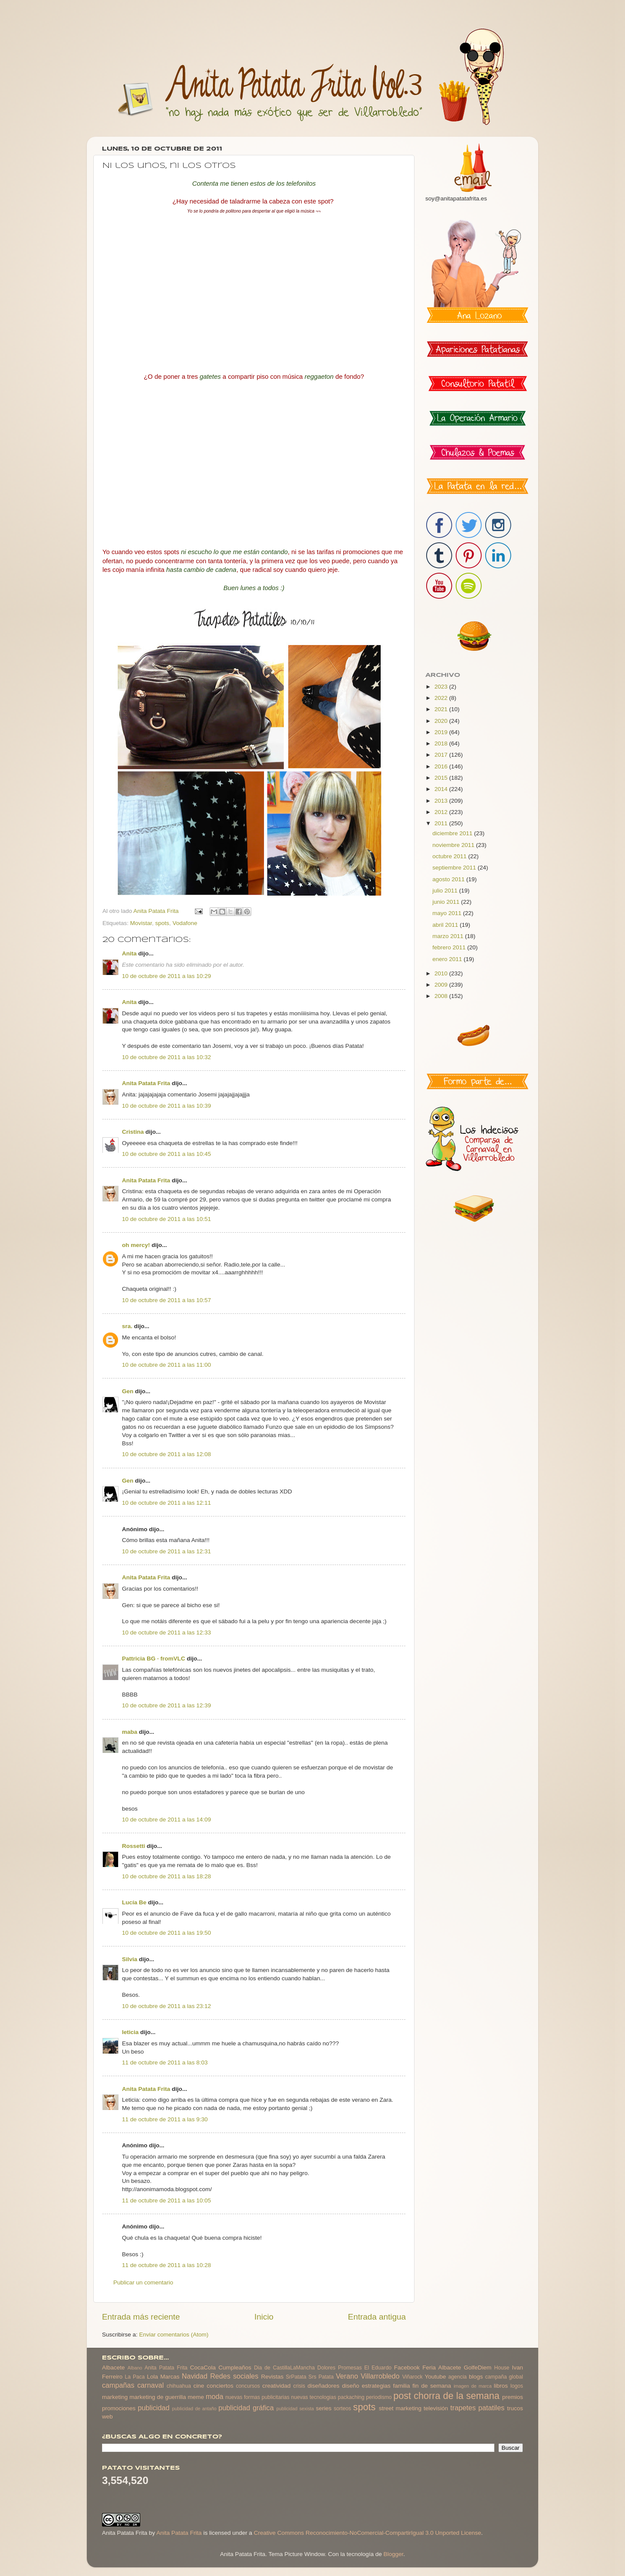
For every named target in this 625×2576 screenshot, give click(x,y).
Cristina (133, 1132)
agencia (457, 2377)
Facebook (407, 2367)
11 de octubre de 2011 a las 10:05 (166, 2200)
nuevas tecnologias (313, 2397)
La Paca (135, 2377)
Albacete (113, 2367)
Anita (129, 953)
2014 (441, 789)
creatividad (276, 2385)
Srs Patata (321, 2377)
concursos (248, 2386)
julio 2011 (445, 890)
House (501, 2368)
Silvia (129, 1959)
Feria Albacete (441, 2367)
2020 (441, 721)
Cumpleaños (234, 2367)
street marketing (400, 2408)
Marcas (169, 2376)
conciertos (220, 2385)
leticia (130, 2032)
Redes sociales (234, 2376)
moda (215, 2396)
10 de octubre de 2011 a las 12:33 (166, 1632)
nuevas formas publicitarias (257, 2397)
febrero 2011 (449, 947)
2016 (441, 766)
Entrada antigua (377, 2316)
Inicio (263, 2316)
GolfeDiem (477, 2367)
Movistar (141, 923)
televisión (436, 2408)
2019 (441, 732)
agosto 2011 (449, 879)
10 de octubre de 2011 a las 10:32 (166, 1057)
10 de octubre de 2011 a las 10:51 (166, 1219)
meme (196, 2397)
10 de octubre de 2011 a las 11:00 (166, 1365)
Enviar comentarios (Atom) (174, 2334)
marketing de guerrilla (157, 2397)
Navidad (194, 2376)
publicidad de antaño (194, 2408)
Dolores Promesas (339, 2368)
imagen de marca (473, 2386)
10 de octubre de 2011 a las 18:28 (166, 1876)
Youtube (435, 2376)
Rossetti (133, 1846)
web (107, 2416)
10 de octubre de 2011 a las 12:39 (166, 1705)
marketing (115, 2397)
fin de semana (431, 2385)
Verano (347, 2376)
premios (512, 2397)
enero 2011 (448, 959)
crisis (299, 2386)
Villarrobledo (380, 2376)
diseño (350, 2385)
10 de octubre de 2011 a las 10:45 (166, 1154)
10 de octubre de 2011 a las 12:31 (166, 1551)
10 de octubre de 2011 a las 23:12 (166, 2006)
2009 (441, 984)
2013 (441, 800)
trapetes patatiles (478, 2408)
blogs (476, 2376)
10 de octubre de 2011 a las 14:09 (166, 1819)
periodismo (378, 2397)
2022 (441, 698)
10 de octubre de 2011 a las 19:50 (166, 1933)
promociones (118, 2408)
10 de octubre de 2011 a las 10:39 (166, 1106)
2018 (441, 743)
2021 (441, 709)
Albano (135, 2367)
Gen (127, 1391)
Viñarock (412, 2377)
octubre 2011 (450, 856)
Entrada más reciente (141, 2316)
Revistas (272, 2376)
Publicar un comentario (143, 2282)
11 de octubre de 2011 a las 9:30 (164, 2119)
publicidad (153, 2408)
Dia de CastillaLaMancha (284, 2368)
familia (401, 2385)
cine (199, 2385)
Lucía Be (134, 1902)
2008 (441, 996)
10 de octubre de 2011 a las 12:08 (166, 1454)
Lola (152, 2376)
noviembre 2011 (454, 845)
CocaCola (203, 2367)
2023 (441, 686)
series (324, 2408)
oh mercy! (136, 1245)
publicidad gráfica (245, 2408)
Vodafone (184, 923)
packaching (351, 2397)
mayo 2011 (447, 913)
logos (516, 2386)
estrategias (376, 2385)
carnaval (150, 2385)
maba (129, 1732)
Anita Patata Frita (146, 1083)
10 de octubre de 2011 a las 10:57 (166, 1300)
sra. (127, 1326)
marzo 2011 (448, 936)
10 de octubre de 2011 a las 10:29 (166, 976)
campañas (118, 2385)
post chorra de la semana (446, 2395)
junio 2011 (446, 902)
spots (162, 923)
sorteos (342, 2408)
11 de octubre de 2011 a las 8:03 (164, 2062)
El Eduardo (377, 2368)
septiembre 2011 (454, 867)
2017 (441, 754)
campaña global (504, 2377)
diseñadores (324, 2385)
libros (501, 2385)
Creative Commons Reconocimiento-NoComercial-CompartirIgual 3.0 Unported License (367, 2533)
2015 (441, 777)
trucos (515, 2408)
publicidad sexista (295, 2408)
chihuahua (179, 2386)
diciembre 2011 (453, 833)
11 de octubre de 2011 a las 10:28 (166, 2265)
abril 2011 (446, 925)
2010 (441, 973)
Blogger (393, 2554)
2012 (441, 812)
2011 (441, 823)
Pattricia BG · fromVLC (153, 1658)
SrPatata (296, 2377)
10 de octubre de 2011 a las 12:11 (166, 1503)
